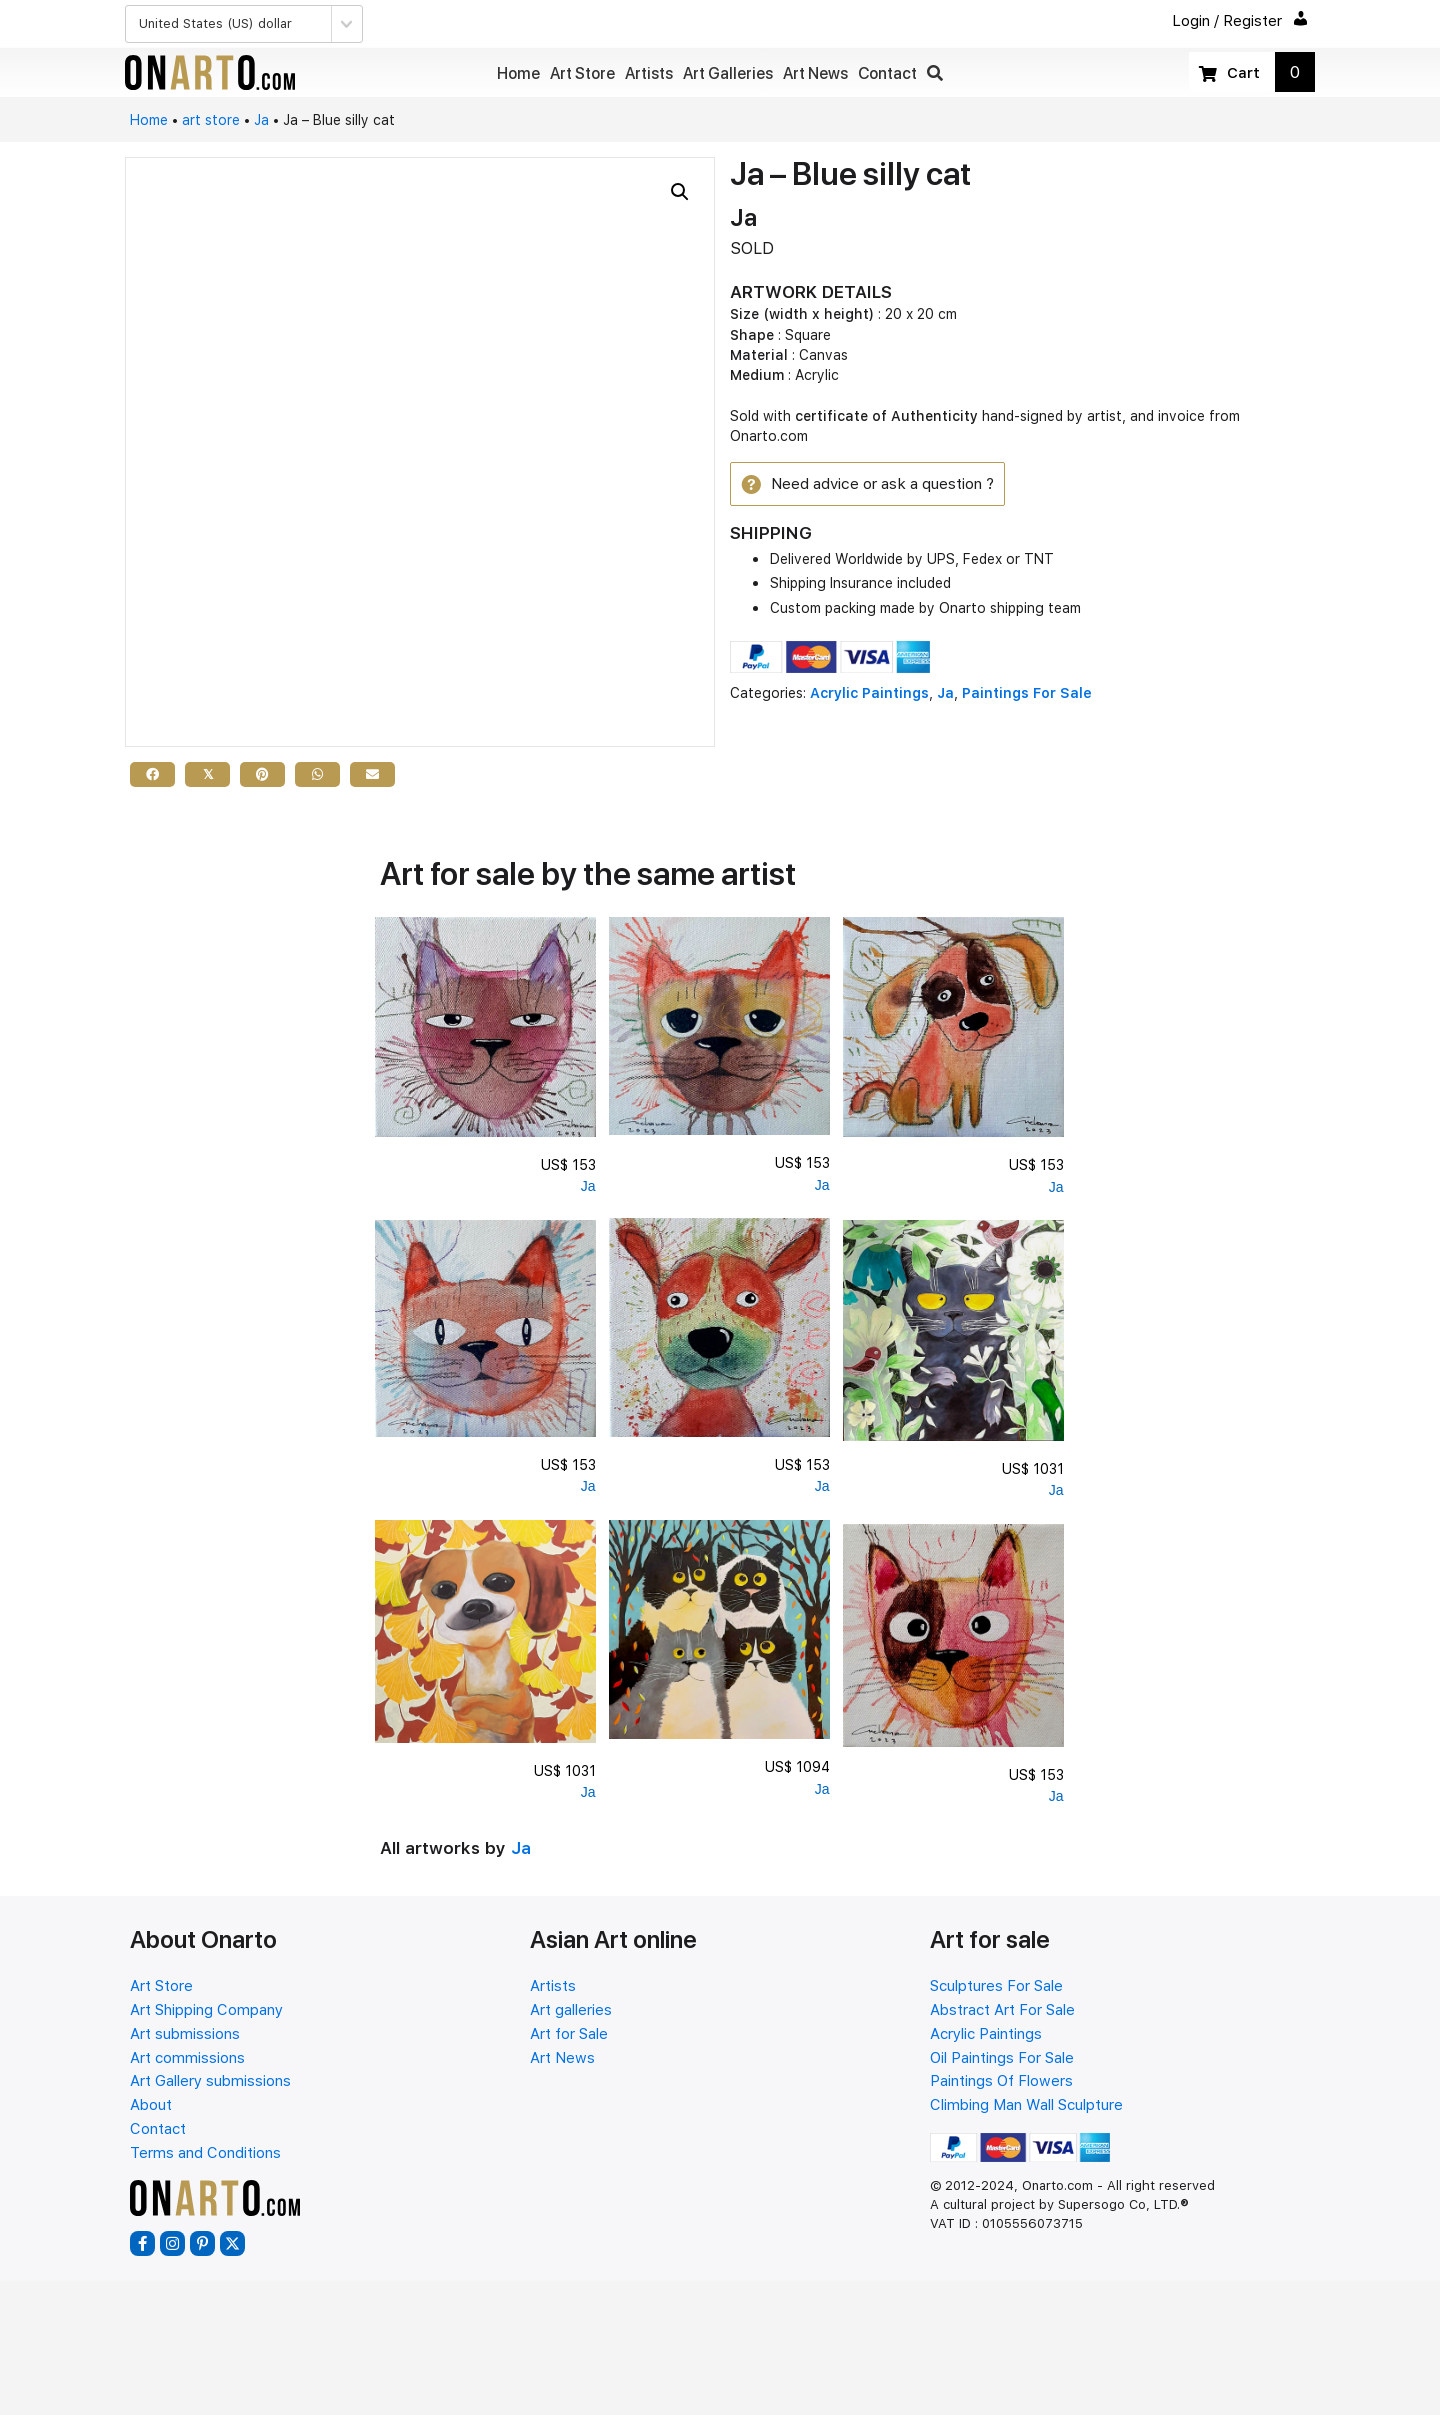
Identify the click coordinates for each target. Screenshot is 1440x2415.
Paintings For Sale (1027, 696)
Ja (261, 120)
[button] (935, 73)
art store (211, 120)
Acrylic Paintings (869, 696)
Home (149, 120)
